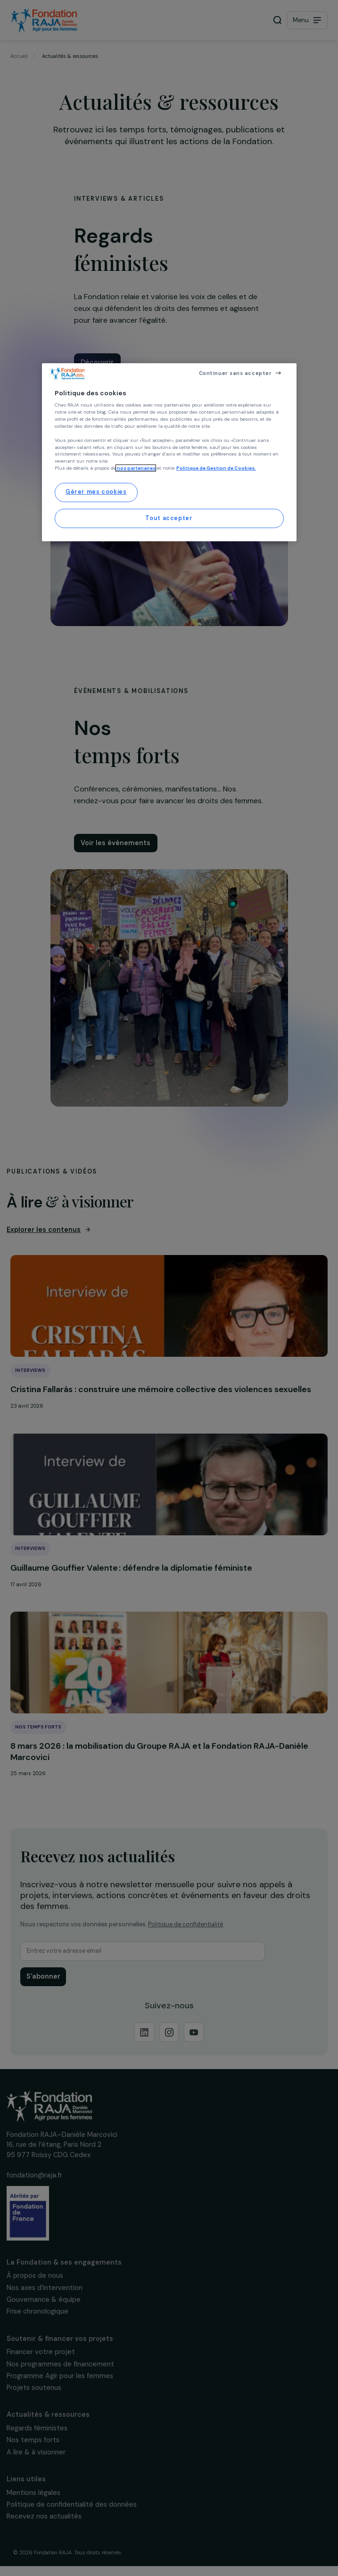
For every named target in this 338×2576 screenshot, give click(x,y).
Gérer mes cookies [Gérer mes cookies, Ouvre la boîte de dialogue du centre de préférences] (96, 492)
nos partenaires (136, 468)
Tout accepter (168, 518)
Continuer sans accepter (235, 372)
